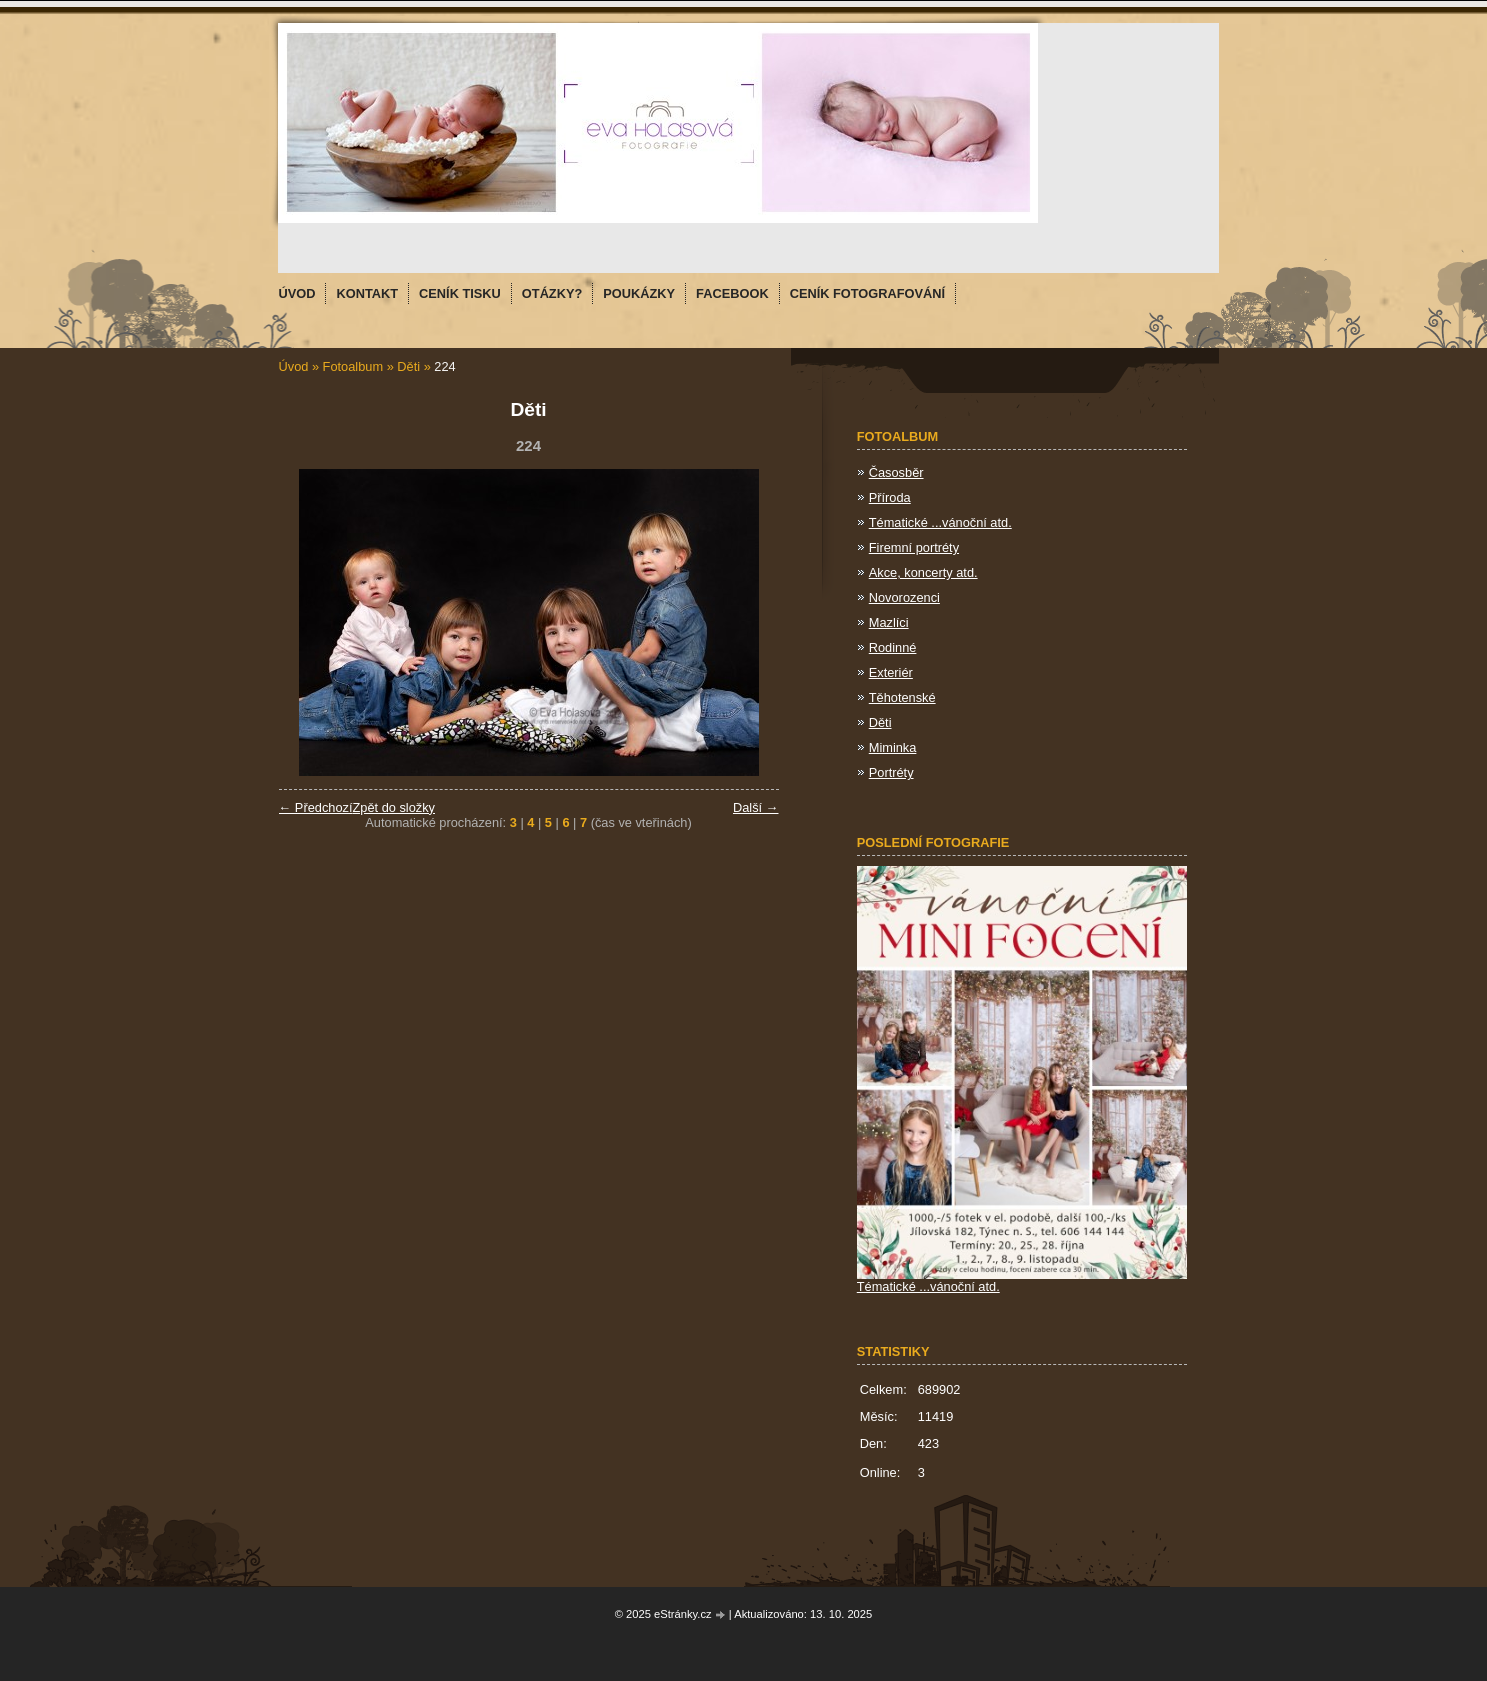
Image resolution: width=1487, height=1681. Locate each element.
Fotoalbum (353, 366)
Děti (408, 366)
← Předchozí (316, 807)
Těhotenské (902, 697)
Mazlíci (889, 622)
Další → (756, 807)
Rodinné (893, 647)
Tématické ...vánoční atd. (940, 522)
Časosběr (896, 472)
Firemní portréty (914, 547)
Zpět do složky (393, 807)
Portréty (891, 772)
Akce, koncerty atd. (923, 572)
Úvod (294, 366)
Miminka (893, 747)
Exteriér (891, 672)
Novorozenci (904, 597)
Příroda (890, 497)
